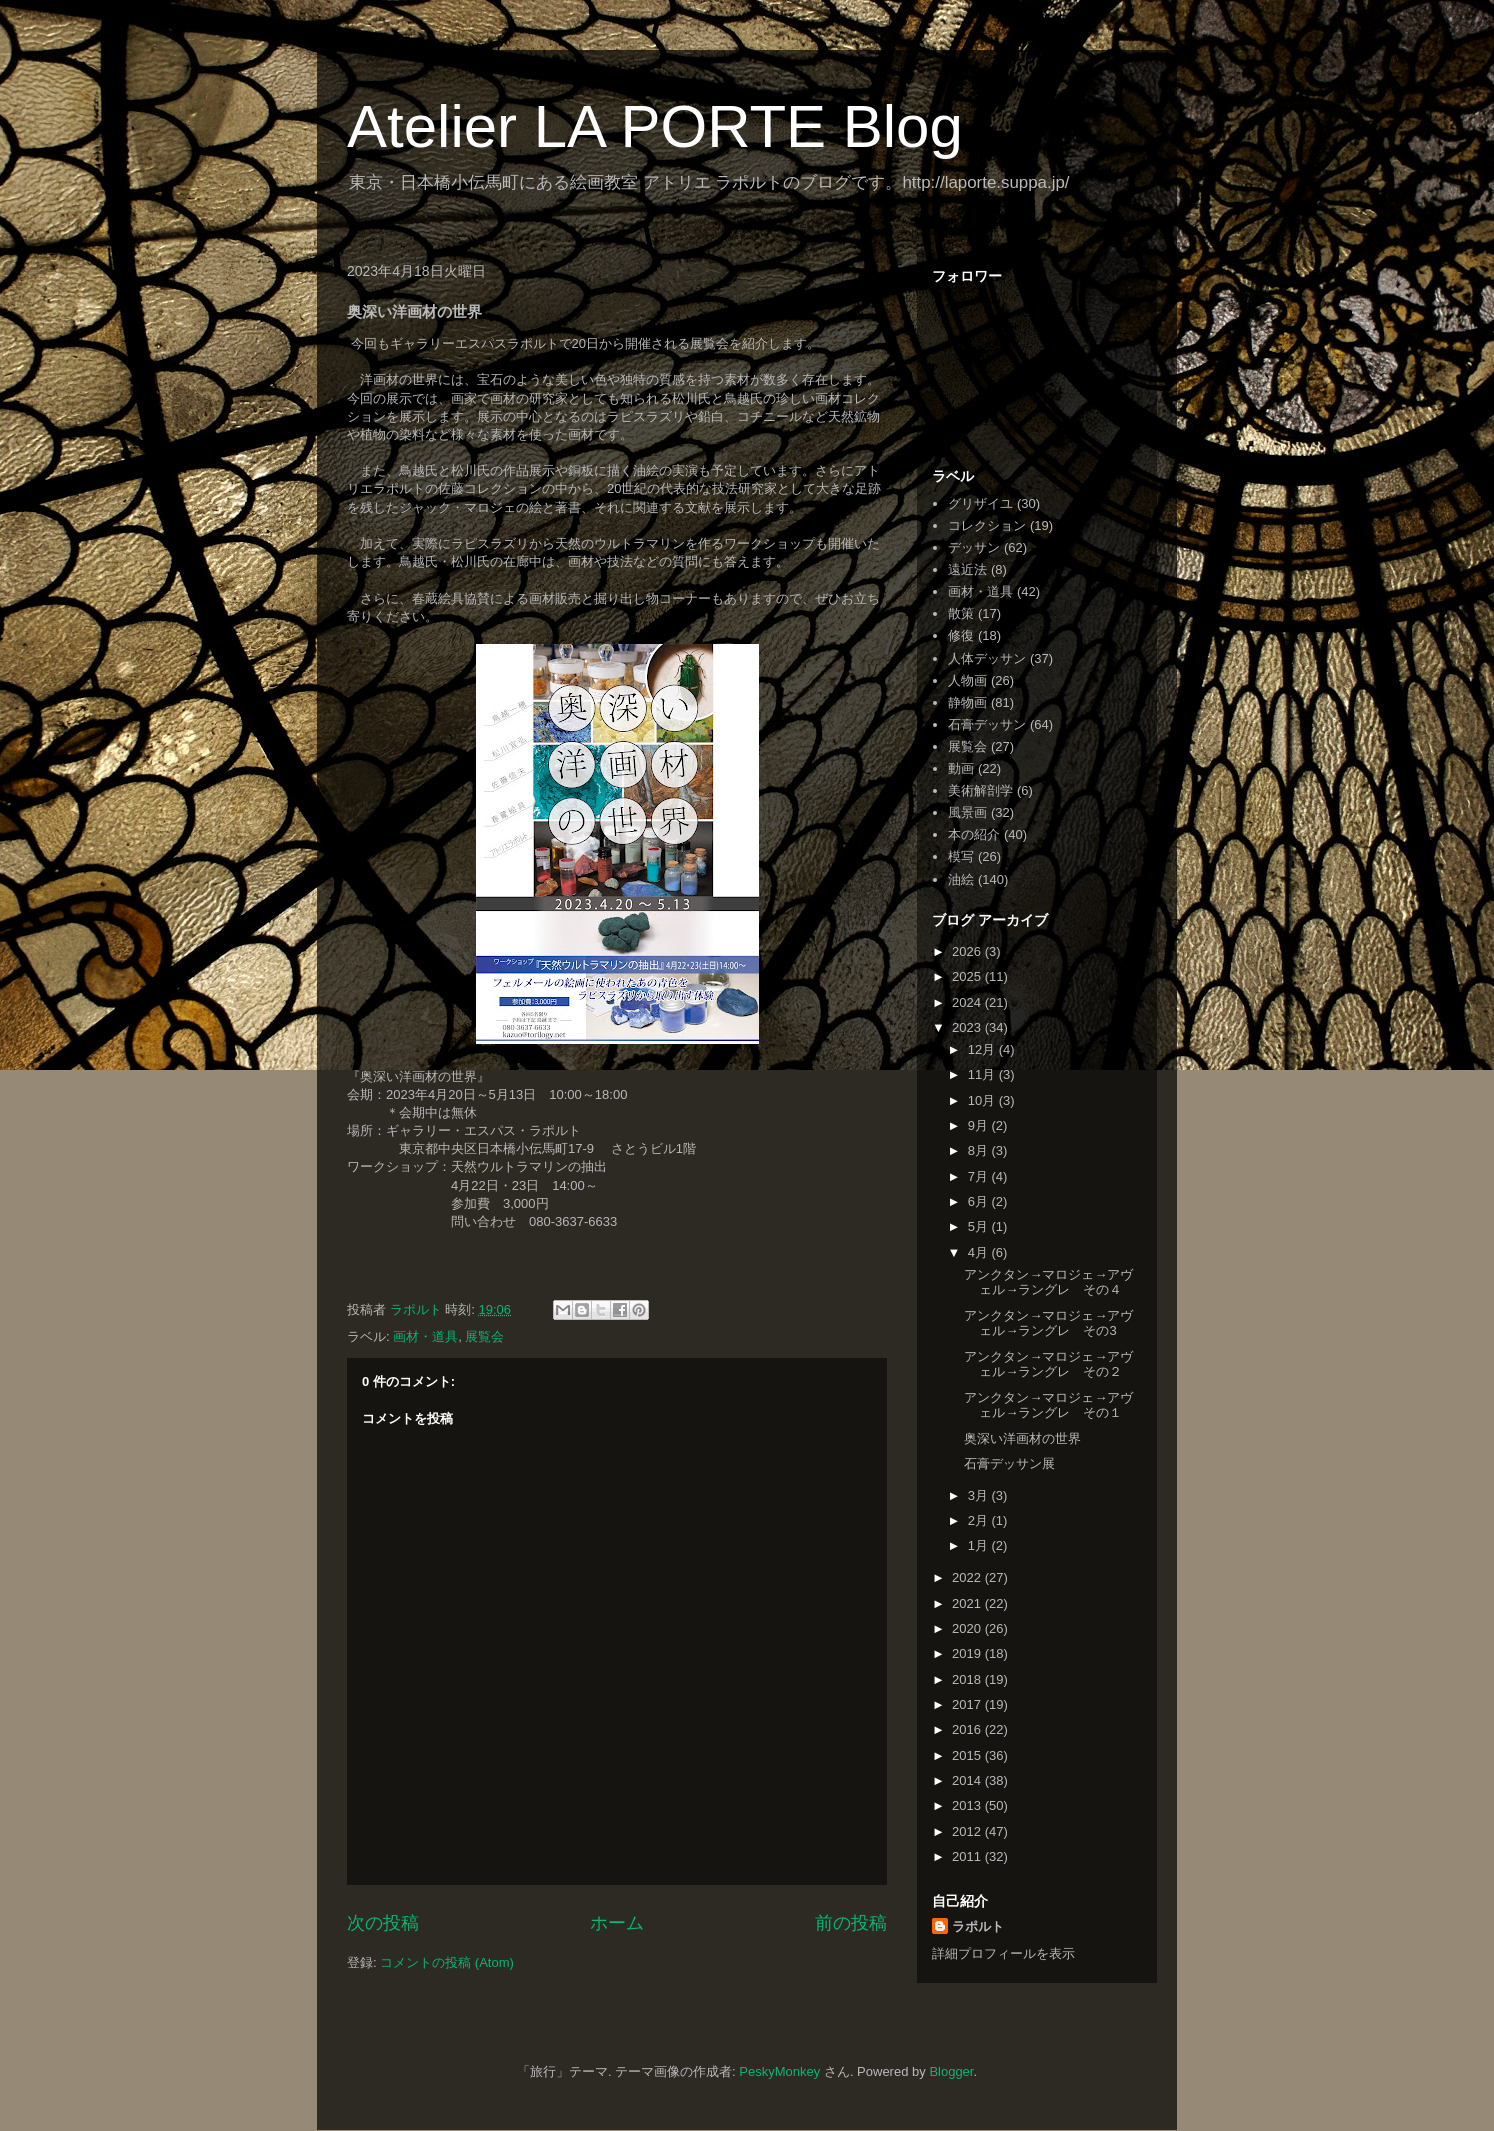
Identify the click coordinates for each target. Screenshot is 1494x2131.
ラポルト (978, 1926)
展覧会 (484, 1336)
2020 (968, 1628)
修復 (961, 635)
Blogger (951, 2071)
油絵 (961, 879)
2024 (968, 1002)
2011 (968, 1856)
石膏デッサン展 (1009, 1463)
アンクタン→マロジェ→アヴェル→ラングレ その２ (1048, 1364)
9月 (980, 1125)
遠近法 (967, 569)
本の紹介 (974, 834)
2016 (968, 1729)
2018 (968, 1679)
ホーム (617, 1923)
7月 (980, 1176)
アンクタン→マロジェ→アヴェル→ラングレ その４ (1048, 1282)
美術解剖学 (980, 790)
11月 (983, 1074)
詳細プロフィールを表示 (1003, 1953)
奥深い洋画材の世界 (1022, 1438)
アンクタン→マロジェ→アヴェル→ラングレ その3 (1048, 1323)
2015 (968, 1755)
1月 (980, 1545)
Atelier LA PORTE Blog (655, 126)
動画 (961, 768)
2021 (968, 1603)
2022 (968, 1577)
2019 (968, 1653)
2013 (968, 1805)
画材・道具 (425, 1336)
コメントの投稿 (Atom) (447, 1962)
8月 (980, 1150)
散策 (961, 613)
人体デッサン (987, 658)
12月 (983, 1049)
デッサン (974, 547)
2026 (968, 951)
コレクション (987, 525)
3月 (980, 1495)
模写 (961, 856)
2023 (968, 1027)
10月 (983, 1100)
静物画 (967, 702)
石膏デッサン (987, 724)
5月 (980, 1226)
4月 (980, 1252)
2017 (968, 1704)
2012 (968, 1831)
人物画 (967, 680)
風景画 (967, 812)
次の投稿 (383, 1923)
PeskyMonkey (779, 2071)
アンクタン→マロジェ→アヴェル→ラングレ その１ (1048, 1405)
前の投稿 (851, 1923)
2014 (968, 1780)
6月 (980, 1201)
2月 (980, 1520)
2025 (968, 976)
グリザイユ (980, 503)
